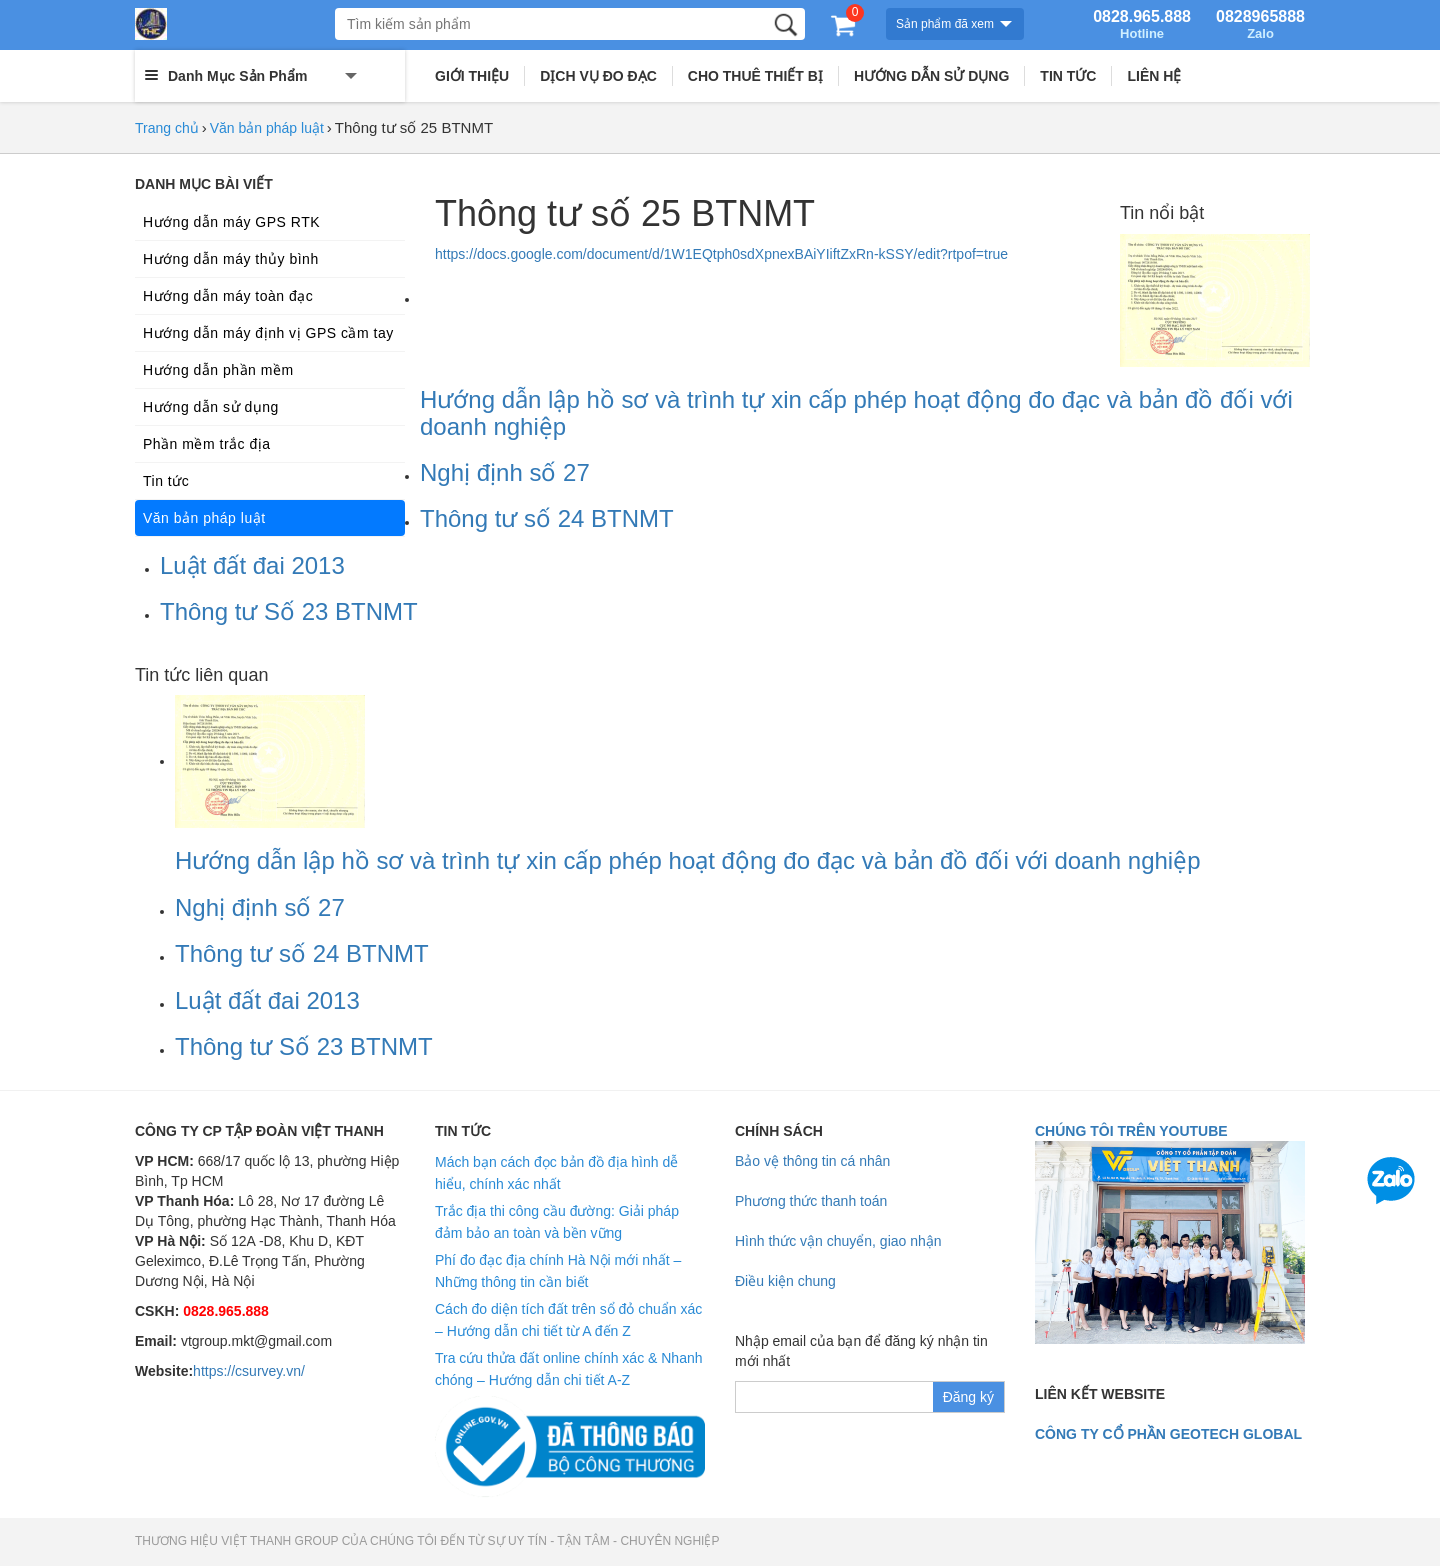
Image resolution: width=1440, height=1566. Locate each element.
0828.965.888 (1142, 25)
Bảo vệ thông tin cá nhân (812, 1161)
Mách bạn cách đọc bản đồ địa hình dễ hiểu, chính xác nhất (556, 1173)
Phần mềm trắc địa (207, 444)
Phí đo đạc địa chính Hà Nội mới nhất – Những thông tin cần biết (558, 1271)
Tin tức (166, 481)
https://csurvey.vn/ (249, 1371)
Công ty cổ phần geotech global (1168, 1434)
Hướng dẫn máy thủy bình (231, 259)
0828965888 (1260, 25)
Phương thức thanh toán (811, 1201)
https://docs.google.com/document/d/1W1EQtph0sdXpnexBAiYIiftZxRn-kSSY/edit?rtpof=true (721, 254)
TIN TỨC (1068, 76)
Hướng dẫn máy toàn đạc (228, 296)
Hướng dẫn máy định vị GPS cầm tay (268, 333)
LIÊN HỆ (1154, 76)
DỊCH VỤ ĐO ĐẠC (598, 76)
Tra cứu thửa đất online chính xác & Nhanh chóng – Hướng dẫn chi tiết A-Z (569, 1369)
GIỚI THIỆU (472, 76)
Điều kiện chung (785, 1281)
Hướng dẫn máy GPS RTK (231, 222)
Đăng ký (968, 1397)
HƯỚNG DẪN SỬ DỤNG (931, 76)
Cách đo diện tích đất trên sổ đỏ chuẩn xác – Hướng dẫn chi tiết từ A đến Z (568, 1320)
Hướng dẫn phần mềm (218, 370)
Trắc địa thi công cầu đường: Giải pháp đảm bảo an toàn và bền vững (557, 1222)
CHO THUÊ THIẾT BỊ (755, 76)
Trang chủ (167, 128)
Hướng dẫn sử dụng (211, 407)
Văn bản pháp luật (267, 128)
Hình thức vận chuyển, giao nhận (838, 1241)
